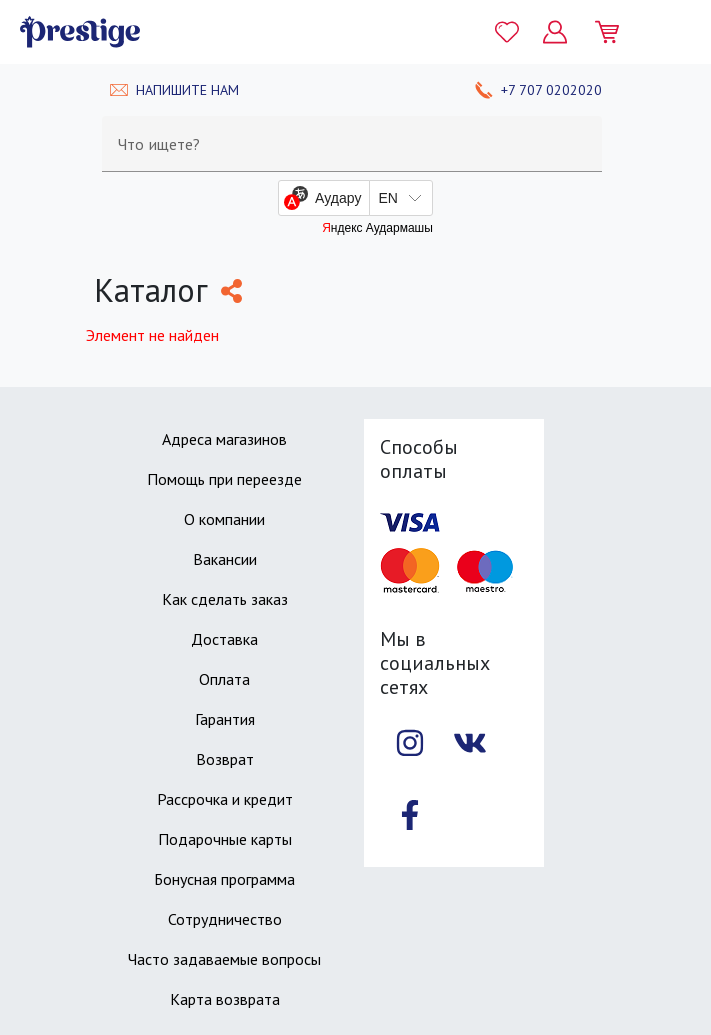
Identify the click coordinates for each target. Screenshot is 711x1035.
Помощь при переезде (224, 479)
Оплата (224, 679)
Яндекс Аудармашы (377, 228)
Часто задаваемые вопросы (224, 959)
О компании (224, 519)
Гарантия (225, 719)
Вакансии (225, 559)
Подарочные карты (225, 839)
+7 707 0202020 (551, 90)
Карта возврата (225, 999)
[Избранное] (507, 32)
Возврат (225, 759)
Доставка (224, 639)
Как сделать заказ (225, 599)
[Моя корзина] (615, 32)
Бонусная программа (224, 879)
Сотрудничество (225, 919)
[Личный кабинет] (555, 32)
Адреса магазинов (224, 439)
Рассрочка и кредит (225, 799)
